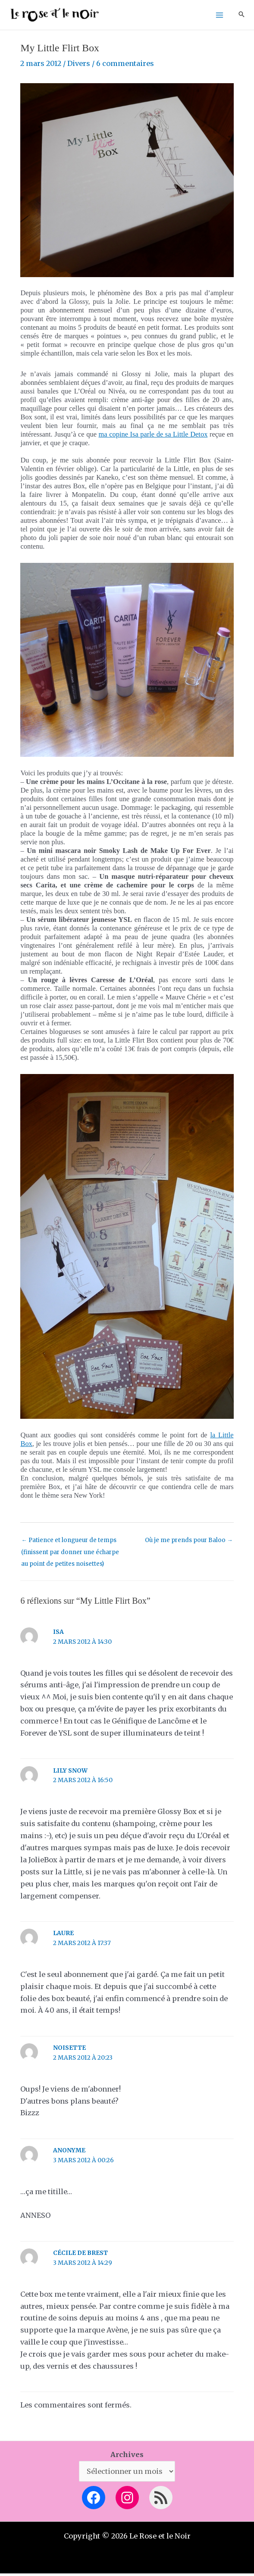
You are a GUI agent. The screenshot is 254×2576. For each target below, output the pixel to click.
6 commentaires (125, 66)
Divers (78, 66)
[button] (241, 16)
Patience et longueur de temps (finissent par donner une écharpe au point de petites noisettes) (70, 1544)
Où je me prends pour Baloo (188, 1542)
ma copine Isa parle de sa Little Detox (153, 437)
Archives (127, 2457)
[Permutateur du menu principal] (219, 16)
